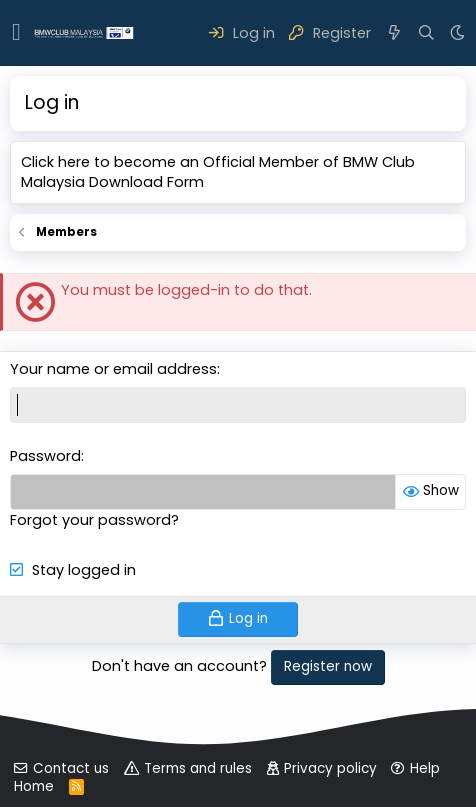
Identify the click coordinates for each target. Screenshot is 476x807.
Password (45, 456)
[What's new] (394, 33)
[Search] (426, 33)
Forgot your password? (94, 520)
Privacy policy (330, 768)
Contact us (71, 768)
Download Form (146, 182)
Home (34, 786)
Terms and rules (198, 768)
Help (425, 768)
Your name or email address (113, 369)
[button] (16, 33)
